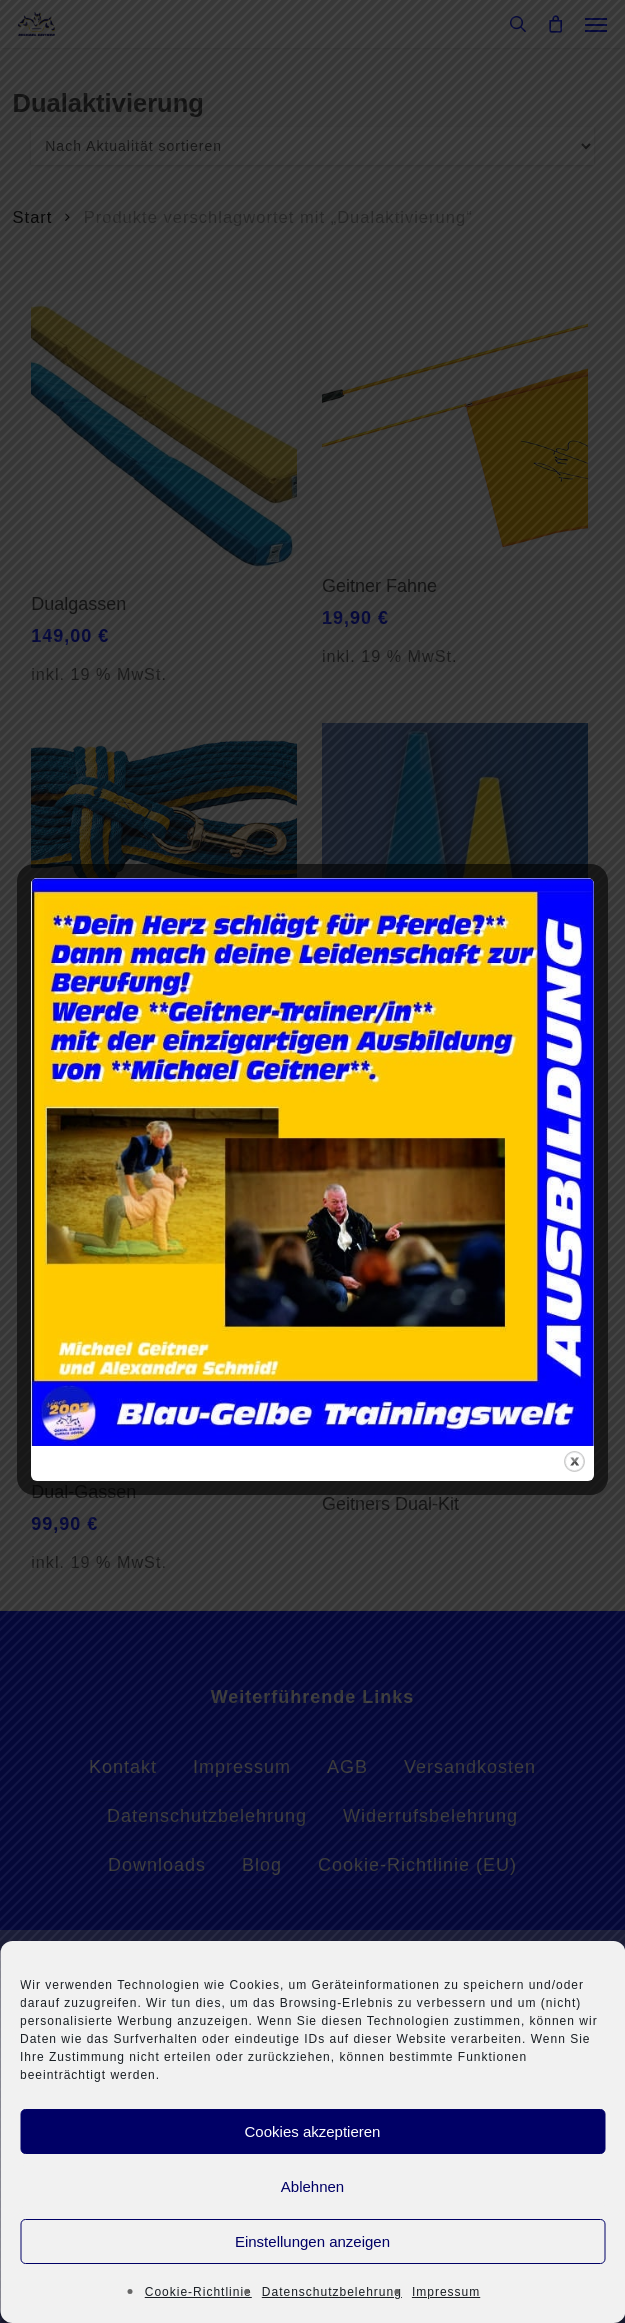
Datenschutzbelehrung (332, 2292)
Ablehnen (312, 2186)
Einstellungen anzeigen (312, 2241)
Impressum (446, 2292)
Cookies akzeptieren (313, 2131)
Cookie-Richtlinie (198, 2292)
